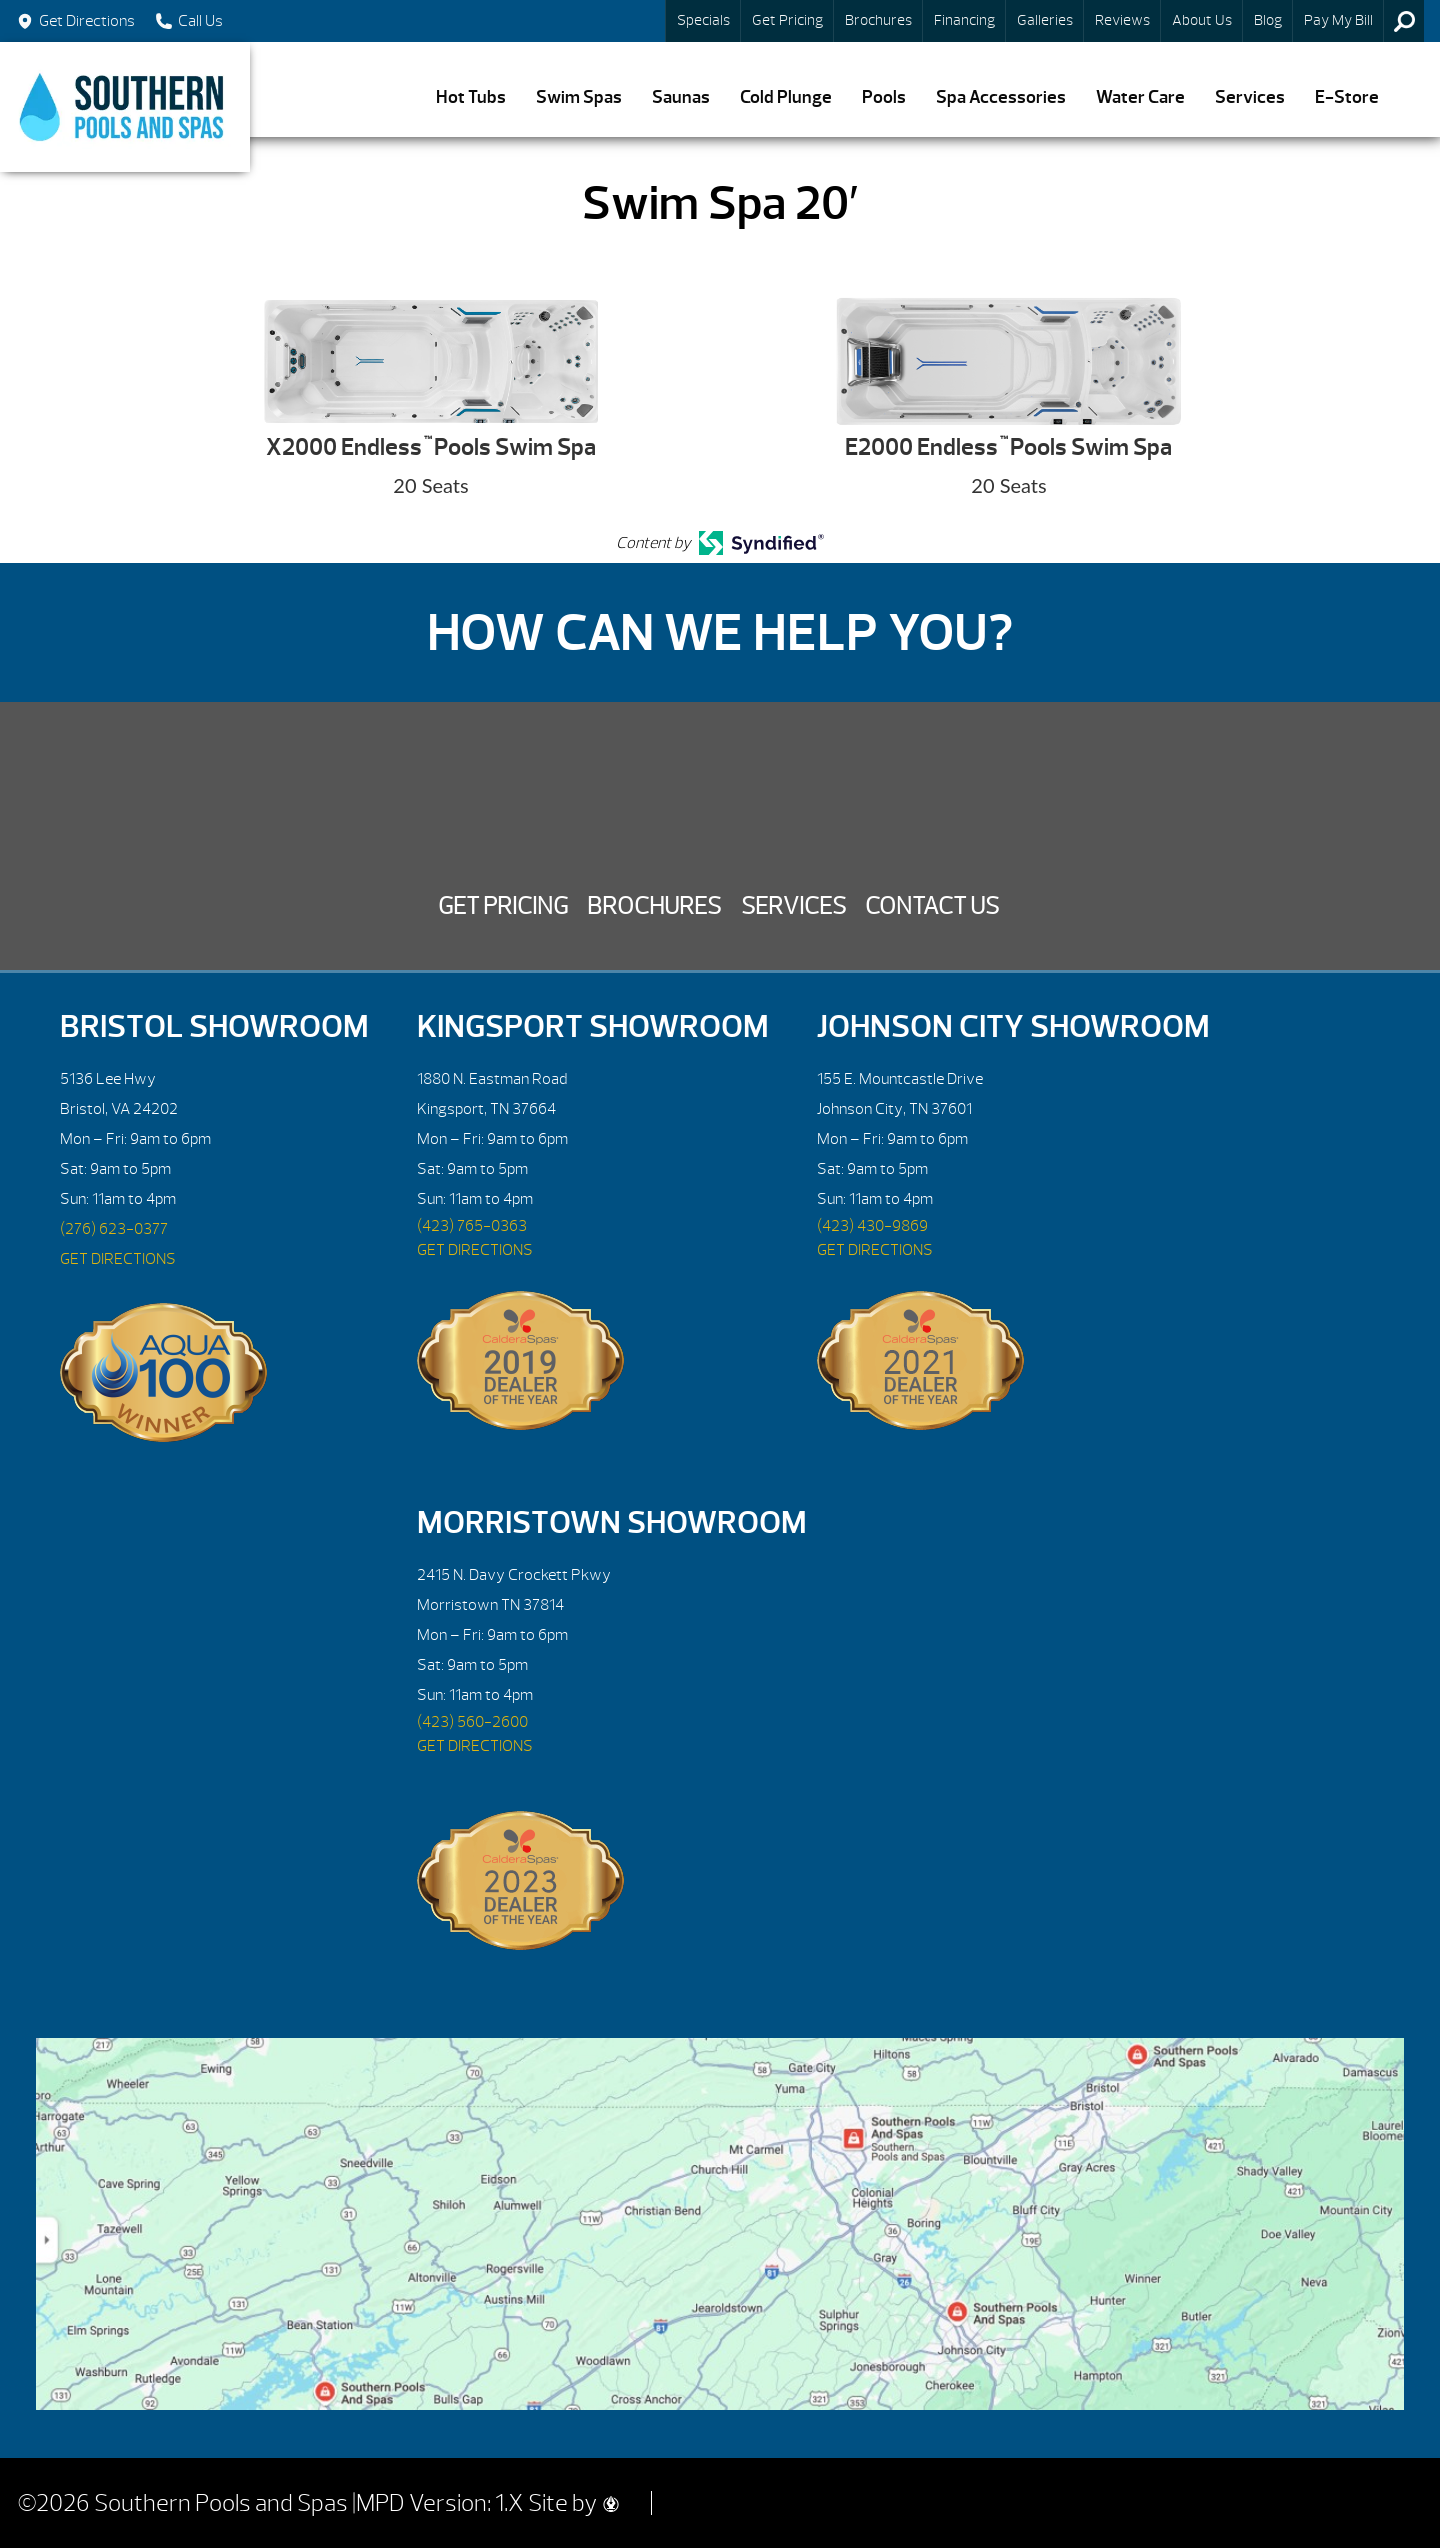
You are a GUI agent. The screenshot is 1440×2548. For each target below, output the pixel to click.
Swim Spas (579, 97)
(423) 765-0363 (472, 1226)
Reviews (1122, 20)
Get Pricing (787, 20)
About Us (1202, 20)
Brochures (878, 20)
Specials (703, 20)
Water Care (1140, 97)
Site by (573, 2503)
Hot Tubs (471, 97)
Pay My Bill (1338, 20)
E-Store (1347, 97)
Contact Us (932, 906)
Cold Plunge (786, 97)
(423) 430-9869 (872, 1226)
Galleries (1045, 20)
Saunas (681, 97)
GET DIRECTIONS (118, 1259)
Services (1250, 97)
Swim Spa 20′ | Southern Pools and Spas (125, 107)
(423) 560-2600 (472, 1722)
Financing (964, 20)
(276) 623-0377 (114, 1229)
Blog (1268, 20)
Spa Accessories (1001, 97)
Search (1404, 21)
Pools (884, 97)
